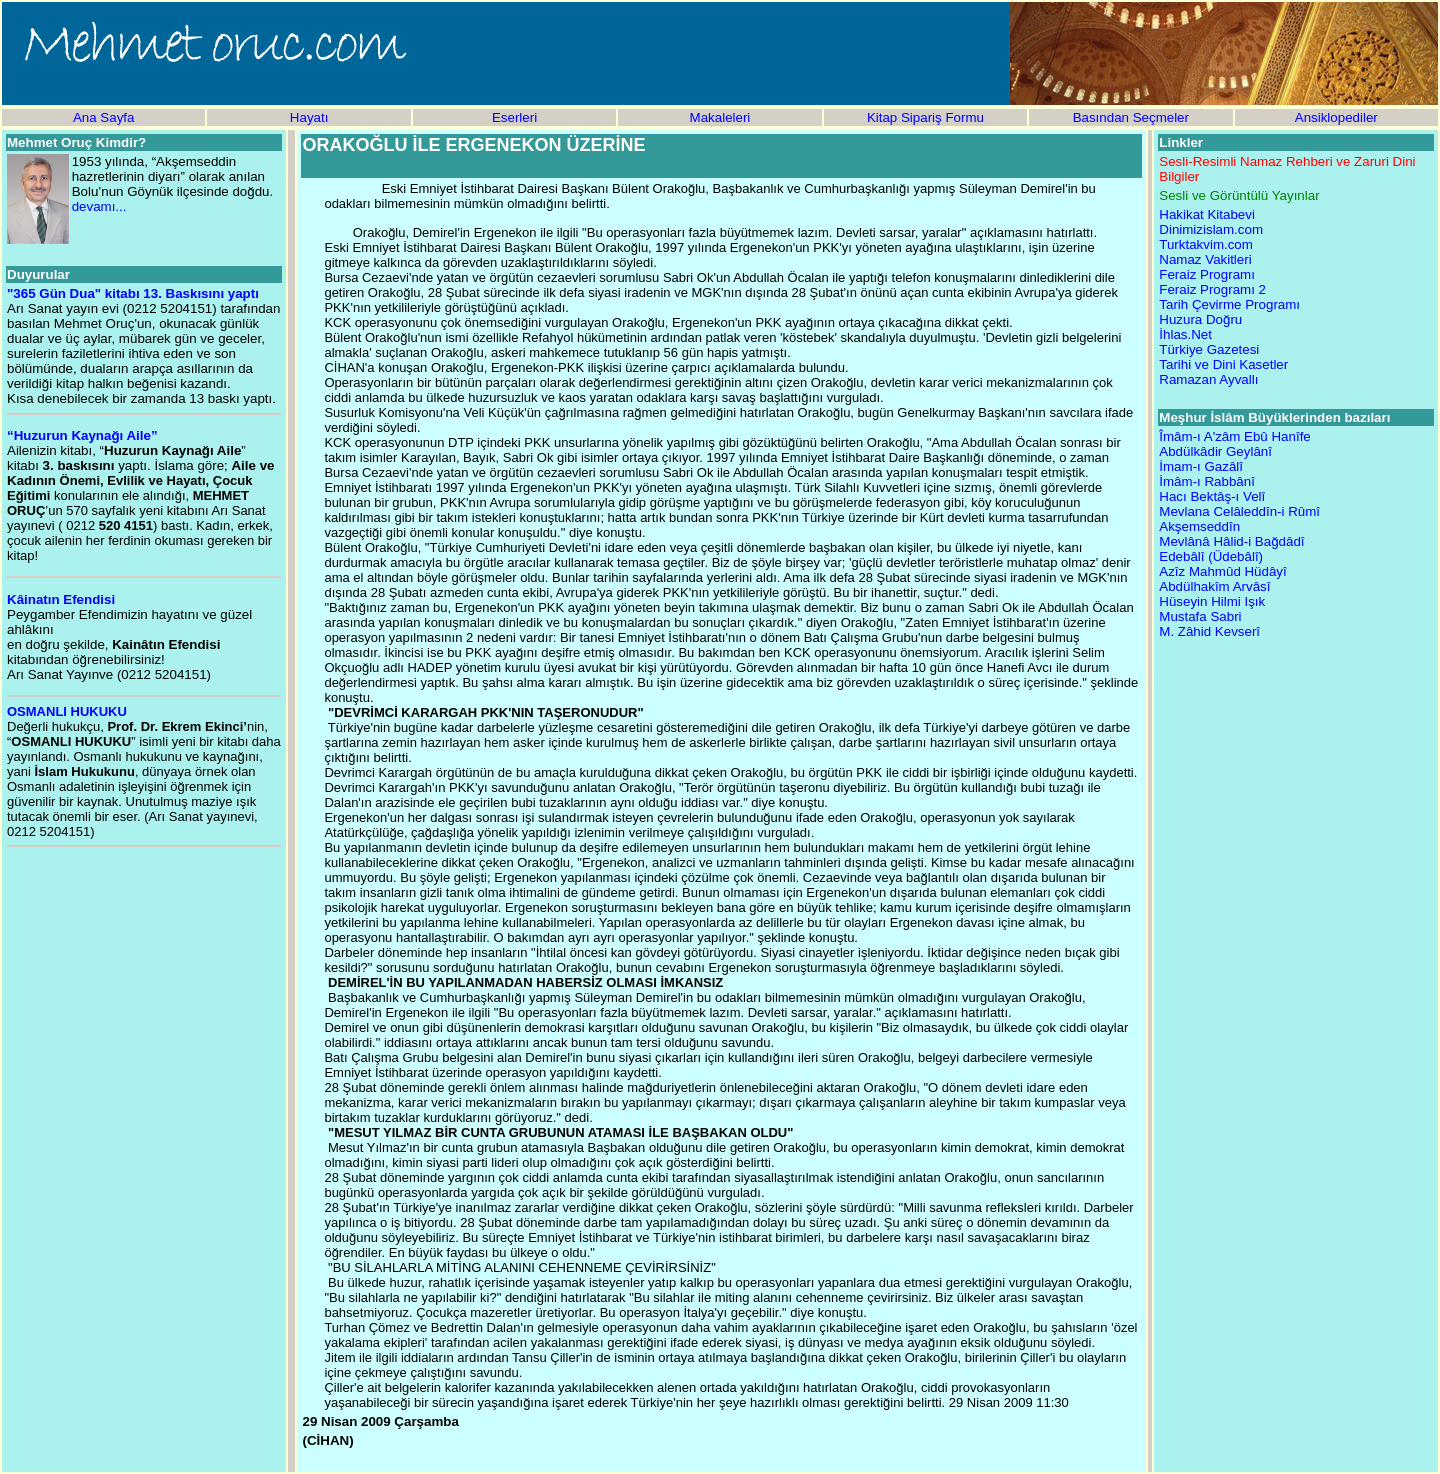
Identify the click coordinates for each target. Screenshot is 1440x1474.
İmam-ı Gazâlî (1201, 466)
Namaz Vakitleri (1205, 259)
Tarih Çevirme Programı (1229, 304)
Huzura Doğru (1200, 319)
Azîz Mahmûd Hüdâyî (1222, 571)
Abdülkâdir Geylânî (1215, 451)
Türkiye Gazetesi (1209, 349)
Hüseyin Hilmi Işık (1212, 601)
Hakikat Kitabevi (1207, 214)
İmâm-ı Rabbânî (1207, 481)
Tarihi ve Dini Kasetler (1223, 364)
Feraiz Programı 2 (1212, 289)
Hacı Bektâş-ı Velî (1212, 496)
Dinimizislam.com (1211, 229)
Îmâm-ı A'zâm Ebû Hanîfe (1234, 436)
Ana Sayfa (104, 117)
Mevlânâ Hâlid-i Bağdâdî (1231, 541)
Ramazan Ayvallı (1208, 379)
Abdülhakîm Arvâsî (1214, 586)
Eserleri (514, 117)
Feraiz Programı (1207, 274)
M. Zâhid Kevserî (1209, 631)
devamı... (99, 206)
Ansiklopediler (1336, 117)
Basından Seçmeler (1131, 117)
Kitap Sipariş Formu (925, 117)
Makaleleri (720, 117)
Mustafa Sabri (1200, 616)
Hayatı (309, 117)
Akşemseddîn (1199, 526)
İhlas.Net (1185, 334)
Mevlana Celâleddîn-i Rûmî (1239, 511)
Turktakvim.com (1206, 244)
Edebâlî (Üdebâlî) (1211, 556)
